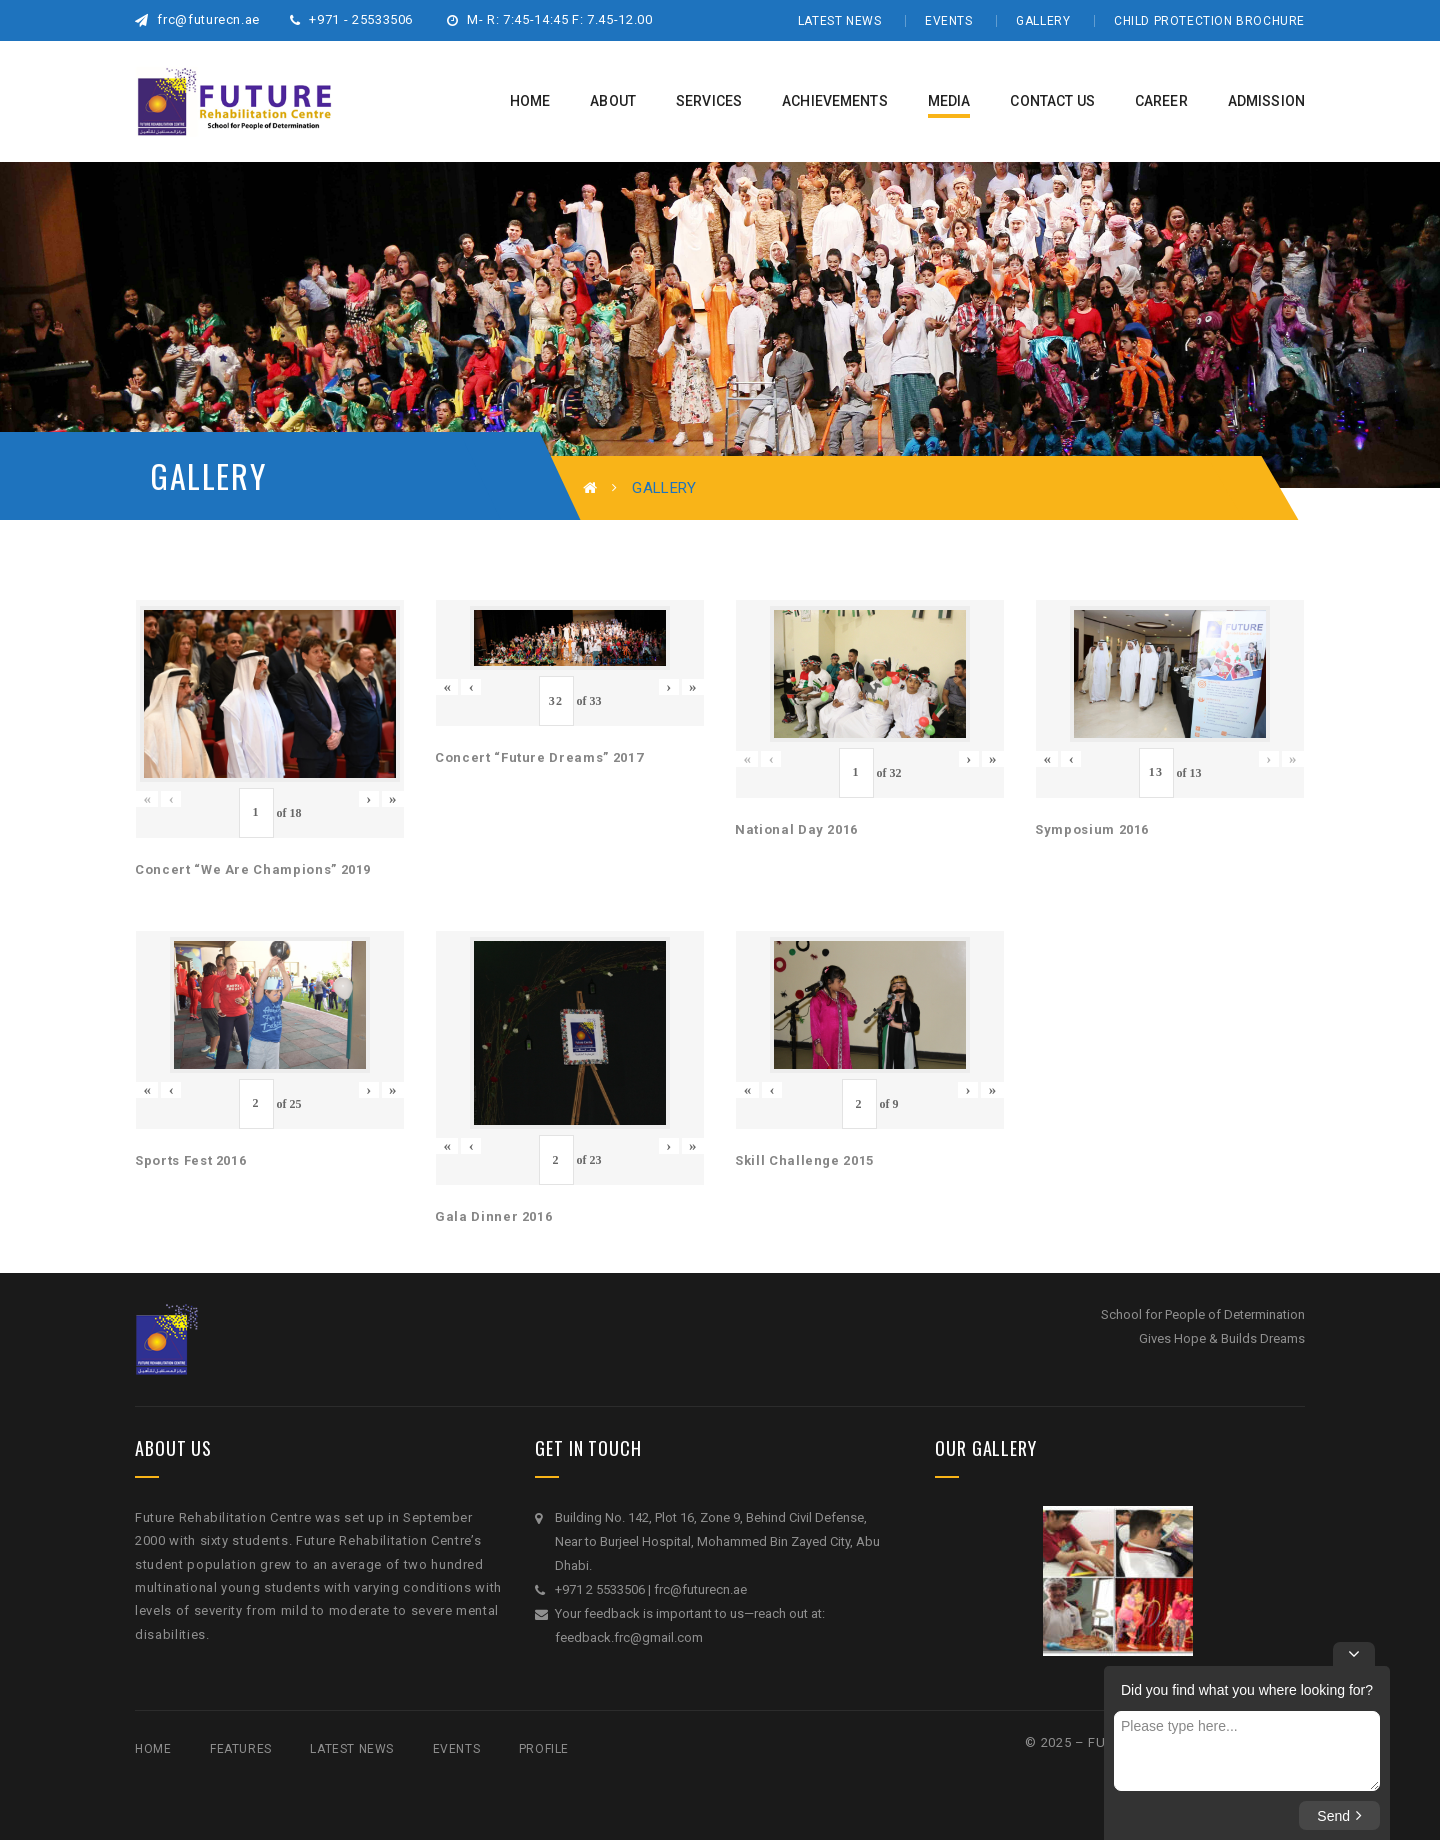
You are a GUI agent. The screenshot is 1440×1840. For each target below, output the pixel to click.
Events (949, 21)
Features (241, 1749)
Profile (544, 1749)
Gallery (1043, 21)
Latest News (840, 21)
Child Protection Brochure (1209, 21)
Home (153, 1749)
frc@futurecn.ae (197, 19)
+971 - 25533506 (351, 19)
